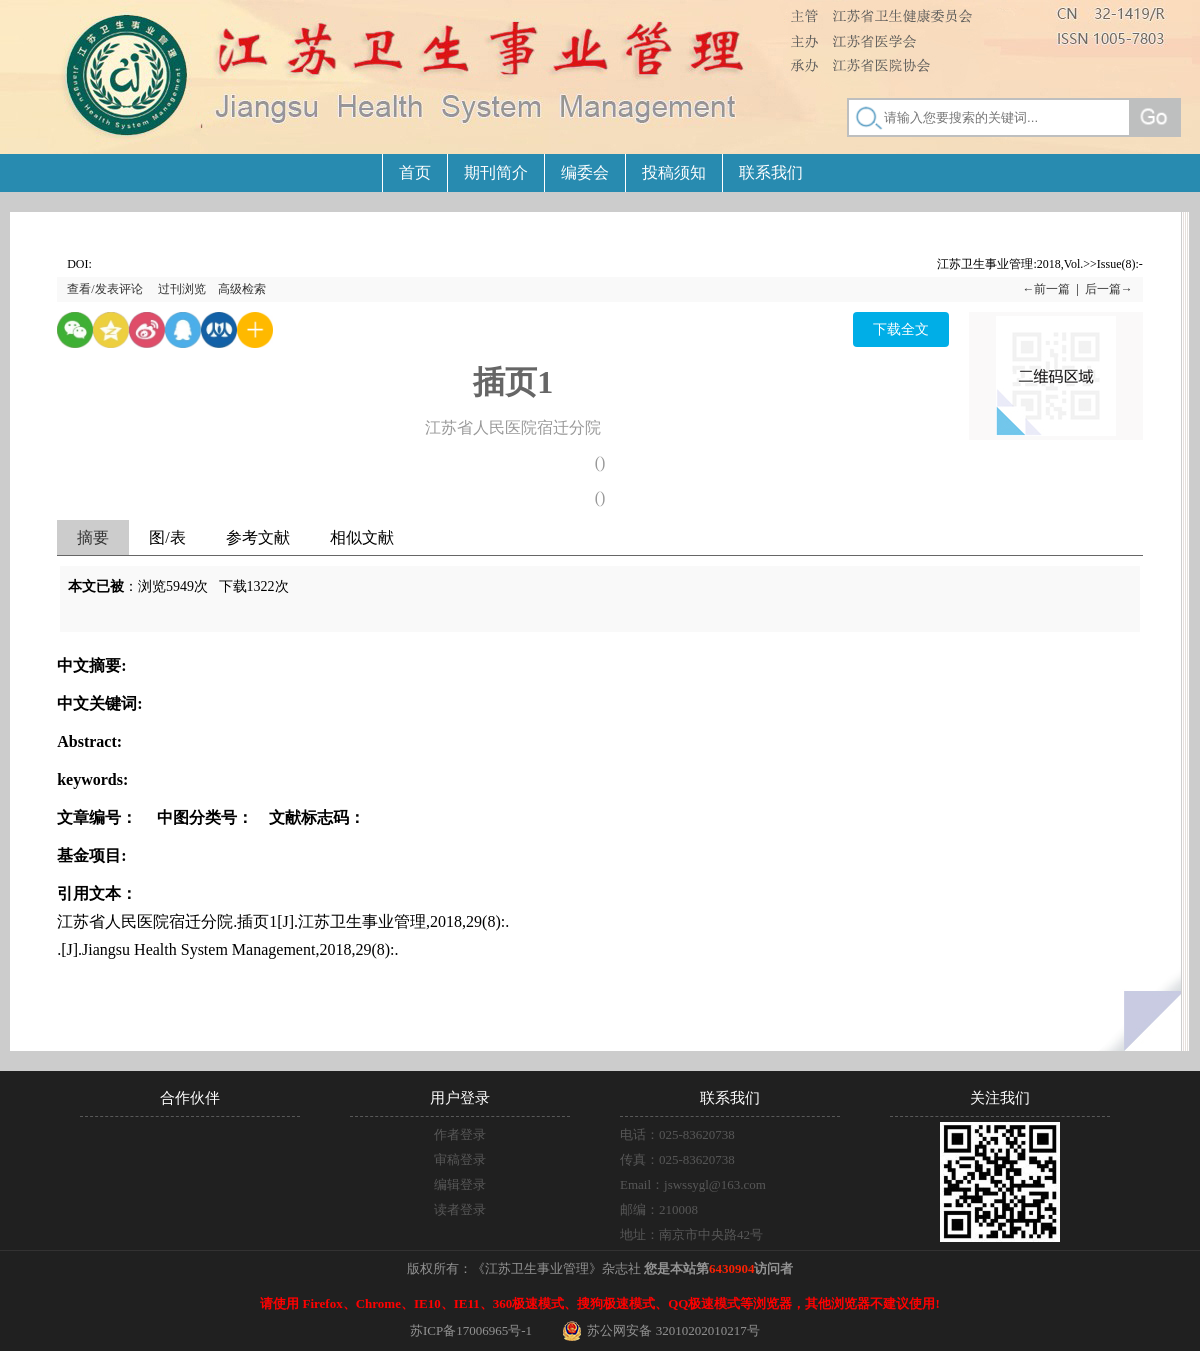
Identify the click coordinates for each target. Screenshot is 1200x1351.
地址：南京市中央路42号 (691, 1234)
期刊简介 (496, 172)
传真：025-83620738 (677, 1159)
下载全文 (901, 329)
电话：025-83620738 (677, 1134)
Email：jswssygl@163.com (693, 1184)
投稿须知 (674, 172)
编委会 (585, 172)
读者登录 (460, 1209)
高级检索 (242, 289)
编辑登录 (460, 1184)
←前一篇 (1046, 289)
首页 (415, 172)
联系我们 (771, 172)
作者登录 (460, 1134)
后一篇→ (1109, 289)
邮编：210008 (659, 1209)
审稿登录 (460, 1159)
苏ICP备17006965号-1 (471, 1330)
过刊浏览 (182, 289)
